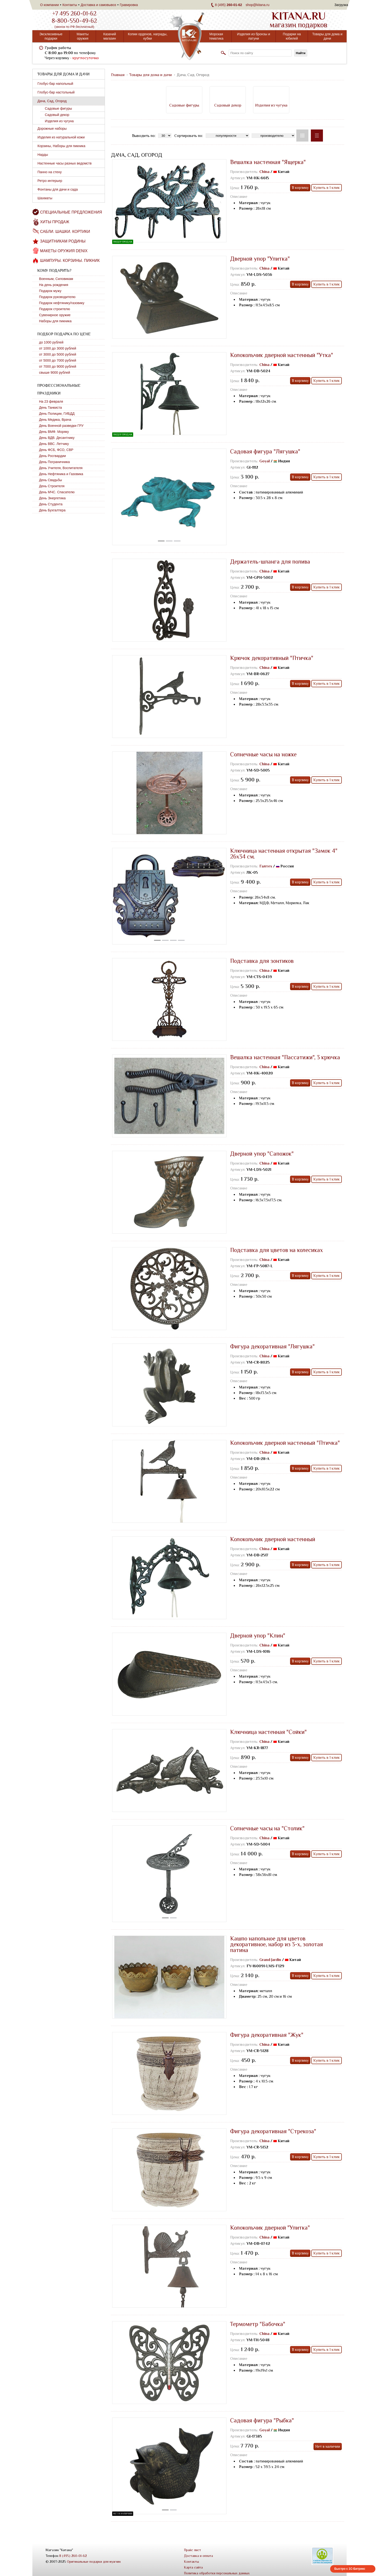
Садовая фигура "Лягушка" (265, 451)
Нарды (42, 155)
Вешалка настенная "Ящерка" (268, 162)
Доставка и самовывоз (98, 5)
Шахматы (44, 198)
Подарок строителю (54, 309)
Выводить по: (144, 136)
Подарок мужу (50, 291)
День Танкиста (50, 407)
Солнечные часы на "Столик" (267, 1828)
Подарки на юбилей (292, 36)
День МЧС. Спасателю (57, 492)
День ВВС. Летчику (54, 444)
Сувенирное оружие (55, 315)
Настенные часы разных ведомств (64, 163)
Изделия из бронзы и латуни (253, 36)
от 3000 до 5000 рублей (57, 354)
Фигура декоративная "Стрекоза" (273, 2131)
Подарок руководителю (57, 297)
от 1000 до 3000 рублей (57, 348)
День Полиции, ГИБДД (57, 413)
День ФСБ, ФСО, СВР (56, 450)
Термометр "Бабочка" (257, 2324)
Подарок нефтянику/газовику (62, 303)
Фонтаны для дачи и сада (57, 189)
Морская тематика (216, 36)
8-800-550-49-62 (74, 21)
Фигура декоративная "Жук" (266, 2035)
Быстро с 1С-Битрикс (349, 2568)
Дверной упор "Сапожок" (262, 1153)
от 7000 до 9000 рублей (57, 366)
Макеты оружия (83, 36)
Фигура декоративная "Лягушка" (272, 1346)
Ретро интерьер (49, 181)
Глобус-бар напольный (55, 84)
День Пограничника (54, 462)
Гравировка (129, 5)
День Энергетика (52, 498)
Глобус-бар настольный (56, 92)
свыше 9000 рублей (54, 372)
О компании (49, 5)
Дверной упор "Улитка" (260, 258)
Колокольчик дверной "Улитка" (270, 2227)
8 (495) (228, 5)
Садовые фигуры (58, 108)
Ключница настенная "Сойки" (268, 1732)
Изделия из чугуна (59, 121)
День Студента (51, 504)
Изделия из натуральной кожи (61, 137)
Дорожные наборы (52, 128)
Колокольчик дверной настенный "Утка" (281, 355)
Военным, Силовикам (56, 279)
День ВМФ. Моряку (54, 432)
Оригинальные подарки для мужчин (94, 2561)
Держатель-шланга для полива (270, 561)
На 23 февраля (51, 401)
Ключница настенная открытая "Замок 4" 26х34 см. (283, 853)
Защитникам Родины (63, 241)
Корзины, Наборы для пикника (61, 146)
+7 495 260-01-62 (74, 13)
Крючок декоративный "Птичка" (271, 658)
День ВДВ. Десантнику (57, 438)
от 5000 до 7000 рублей (57, 360)
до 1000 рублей (51, 342)
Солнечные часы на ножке (263, 754)
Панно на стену (49, 172)
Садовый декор (57, 115)
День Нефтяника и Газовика (61, 474)
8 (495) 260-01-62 (73, 2556)
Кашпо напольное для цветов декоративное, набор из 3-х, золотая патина (276, 1944)
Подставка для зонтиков (262, 961)
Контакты (69, 5)
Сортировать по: (188, 136)
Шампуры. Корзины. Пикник (70, 260)
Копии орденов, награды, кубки (147, 36)
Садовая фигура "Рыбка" (262, 2420)
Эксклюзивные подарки (51, 36)
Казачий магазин (109, 36)
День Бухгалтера (52, 510)
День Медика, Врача (55, 420)
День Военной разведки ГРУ (61, 426)
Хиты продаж (54, 222)
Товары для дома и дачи (327, 36)
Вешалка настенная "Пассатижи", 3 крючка (285, 1057)
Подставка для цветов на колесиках (276, 1250)
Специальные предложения (71, 212)
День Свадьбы (50, 480)
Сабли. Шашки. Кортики (65, 231)
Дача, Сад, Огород (52, 101)
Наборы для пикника (55, 321)
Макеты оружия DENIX (63, 251)
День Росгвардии (52, 456)
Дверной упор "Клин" (257, 1635)
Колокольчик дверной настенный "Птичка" (285, 1442)
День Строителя (52, 486)
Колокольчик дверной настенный (272, 1539)
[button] (157, 940)
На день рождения (53, 285)
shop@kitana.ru (257, 5)
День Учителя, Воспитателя (61, 468)
